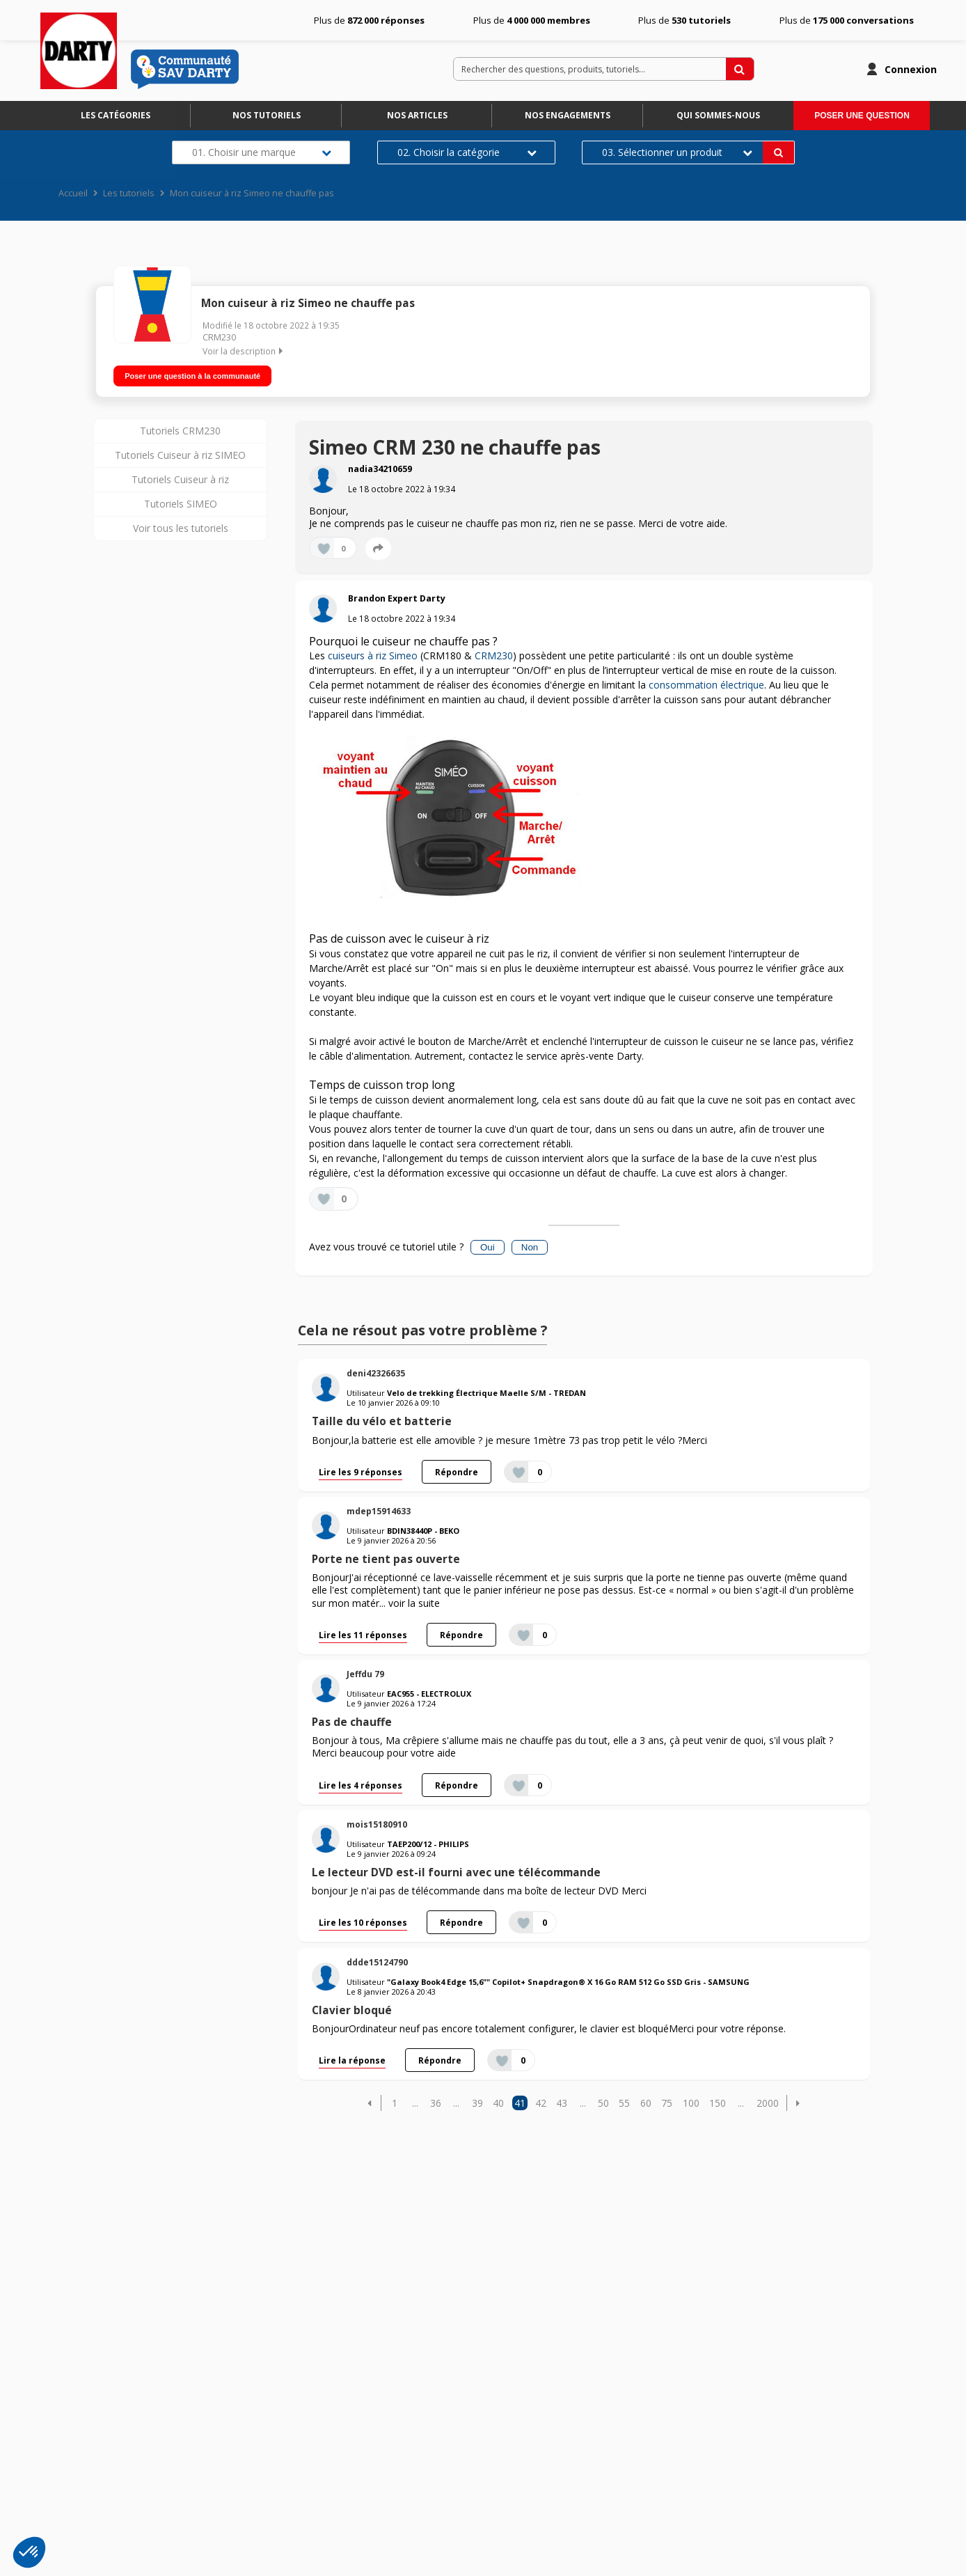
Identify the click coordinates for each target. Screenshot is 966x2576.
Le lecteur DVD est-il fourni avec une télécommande (456, 1868)
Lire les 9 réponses (360, 1466)
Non (529, 1242)
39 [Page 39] (477, 2098)
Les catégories (115, 115)
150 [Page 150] (717, 2098)
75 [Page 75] (666, 2098)
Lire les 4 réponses (360, 1780)
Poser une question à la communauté (192, 371)
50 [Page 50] (603, 2098)
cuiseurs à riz (357, 651)
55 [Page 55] (624, 2098)
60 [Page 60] (645, 2098)
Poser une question (862, 115)
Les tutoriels (129, 193)
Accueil (73, 193)
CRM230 (219, 337)
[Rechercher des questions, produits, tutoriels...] (740, 69)
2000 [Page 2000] (768, 2098)
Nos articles (417, 115)
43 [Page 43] (561, 2098)
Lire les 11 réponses (363, 1629)
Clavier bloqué (352, 2005)
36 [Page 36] (435, 2098)
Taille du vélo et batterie (382, 1417)
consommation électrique (706, 680)
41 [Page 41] (519, 2098)
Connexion (911, 69)
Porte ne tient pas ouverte (386, 1555)
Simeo (403, 651)
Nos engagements (567, 115)
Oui (487, 1242)
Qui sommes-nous (718, 115)
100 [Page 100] (691, 2098)
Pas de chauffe (352, 1718)
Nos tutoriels (266, 115)
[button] (370, 2099)
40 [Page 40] (498, 2098)
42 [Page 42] (540, 2098)
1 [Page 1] (394, 2098)
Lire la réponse (352, 2055)
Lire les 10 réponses (363, 1918)
